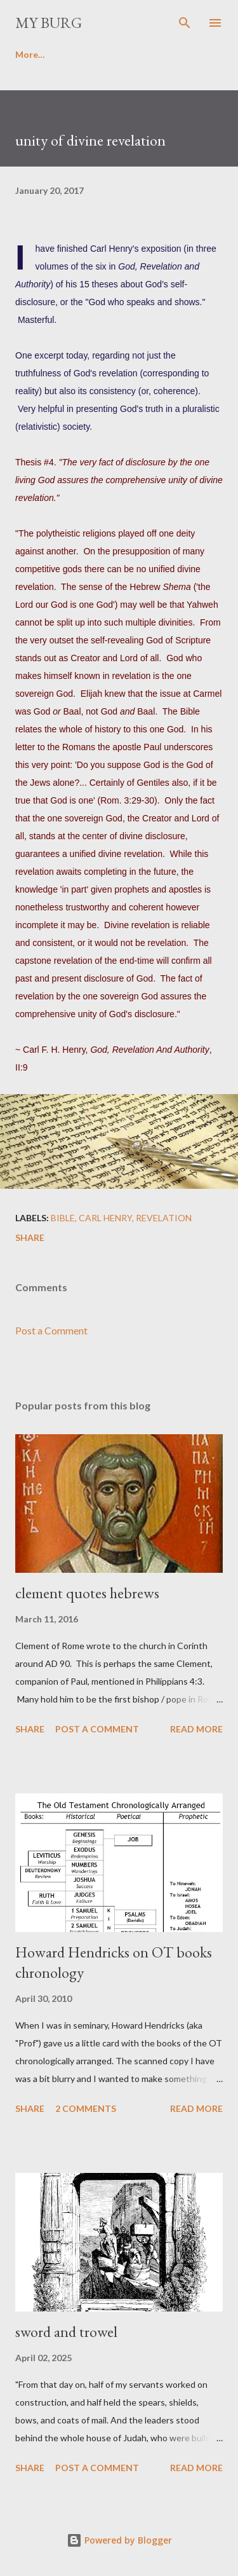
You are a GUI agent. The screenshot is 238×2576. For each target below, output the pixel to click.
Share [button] (29, 1237)
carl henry (105, 1217)
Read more (196, 1728)
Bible (63, 1217)
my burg (48, 22)
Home (28, 54)
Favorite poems (106, 54)
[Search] (184, 23)
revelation (164, 1217)
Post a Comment (51, 1330)
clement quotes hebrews (87, 1593)
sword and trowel (66, 2331)
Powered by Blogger (119, 2540)
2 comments (85, 2108)
